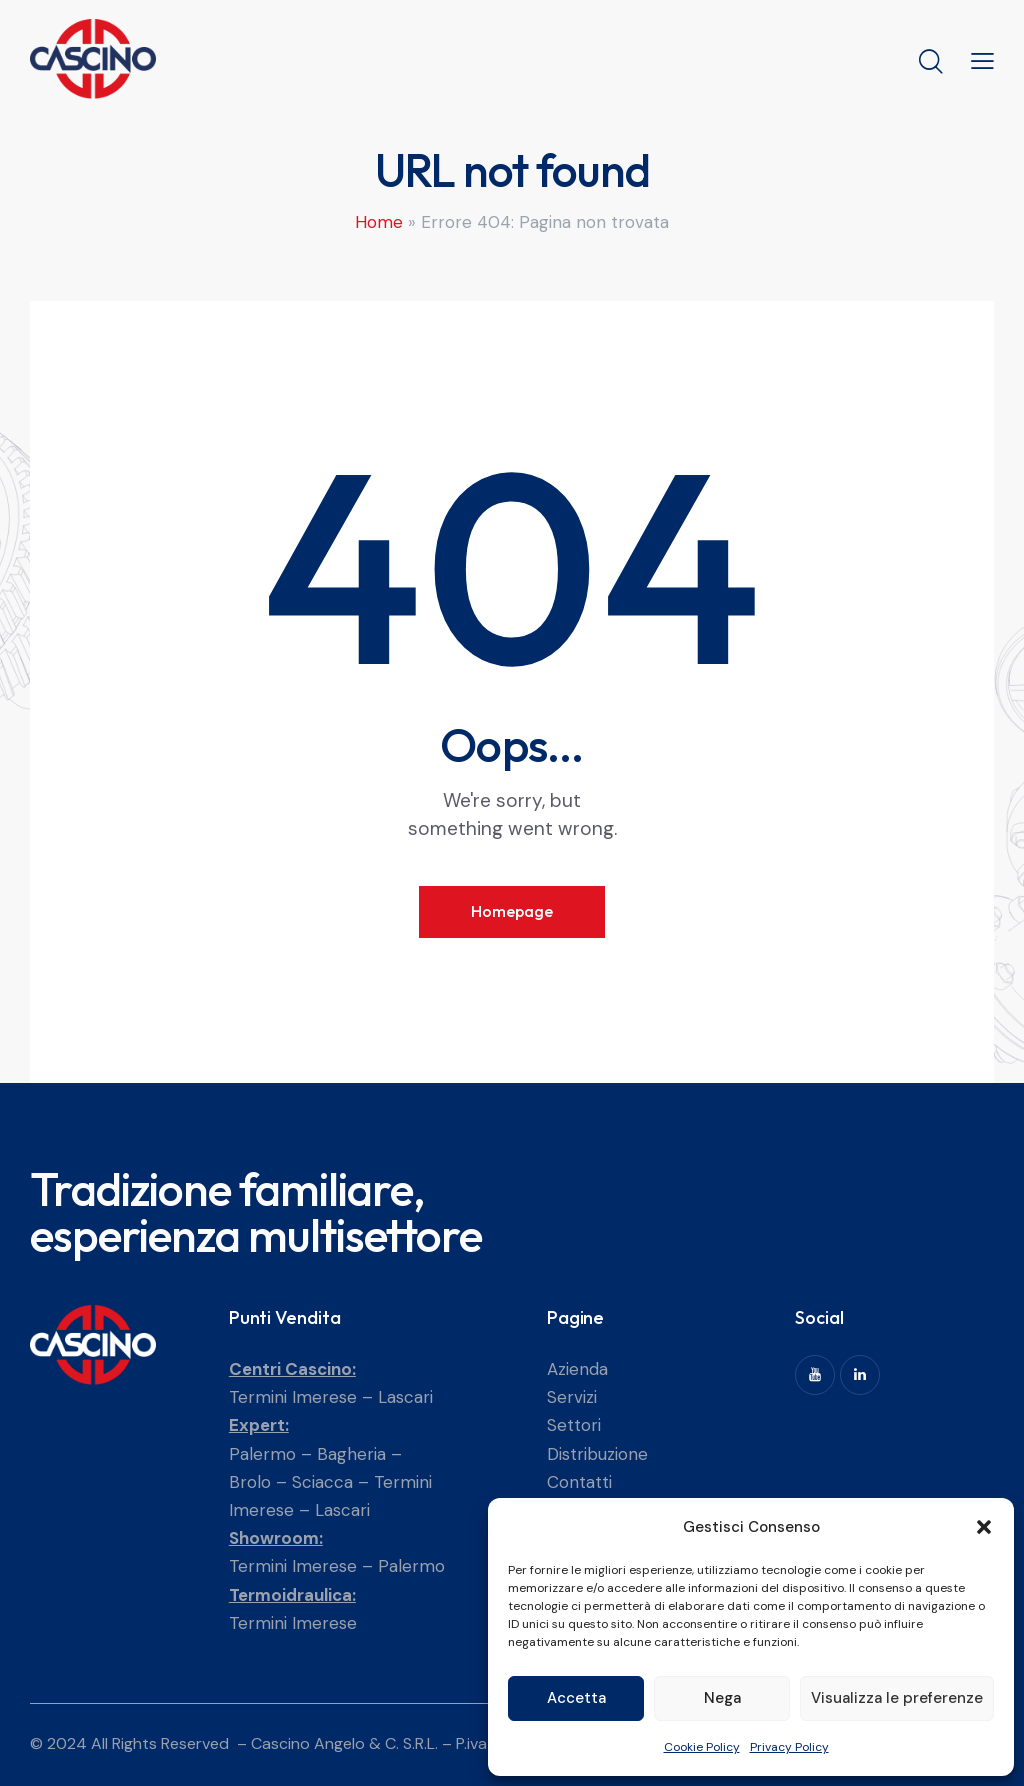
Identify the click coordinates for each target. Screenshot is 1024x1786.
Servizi (572, 1397)
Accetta (576, 1698)
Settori (574, 1425)
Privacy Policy (789, 1747)
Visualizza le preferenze (897, 1698)
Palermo (262, 1454)
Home (379, 222)
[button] (984, 1527)
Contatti (579, 1482)
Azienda (577, 1369)
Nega (722, 1698)
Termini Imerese (293, 1397)
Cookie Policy (702, 1747)
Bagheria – (359, 1454)
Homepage (512, 911)
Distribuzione (597, 1454)
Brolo (250, 1482)
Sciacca (322, 1482)
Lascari (405, 1397)
